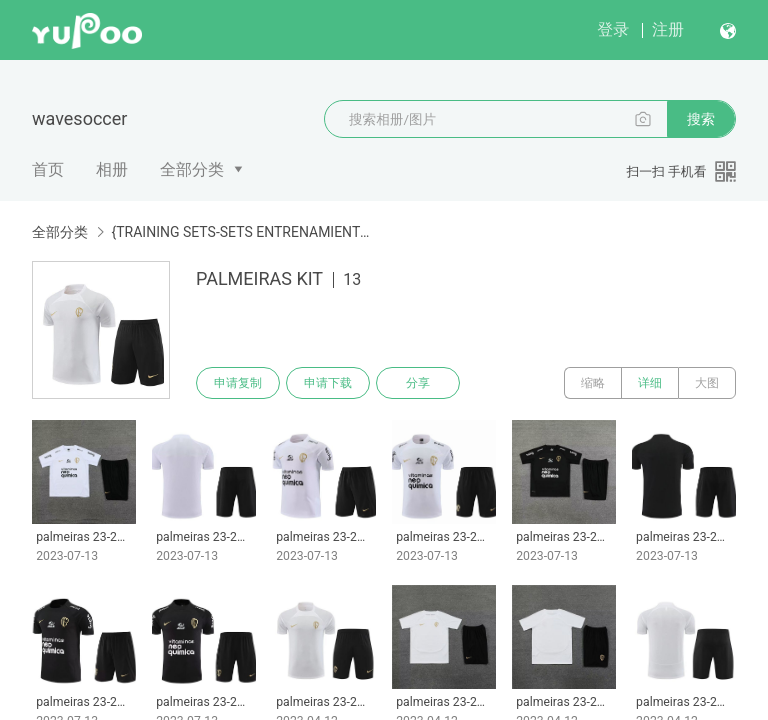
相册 (112, 169)
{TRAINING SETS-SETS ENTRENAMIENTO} (242, 232)
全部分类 (192, 169)
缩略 (593, 383)
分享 (418, 383)
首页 (48, 169)
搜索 (701, 119)
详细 (650, 383)
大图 (707, 383)
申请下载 (328, 383)
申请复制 (238, 383)
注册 (668, 29)
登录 (613, 29)
